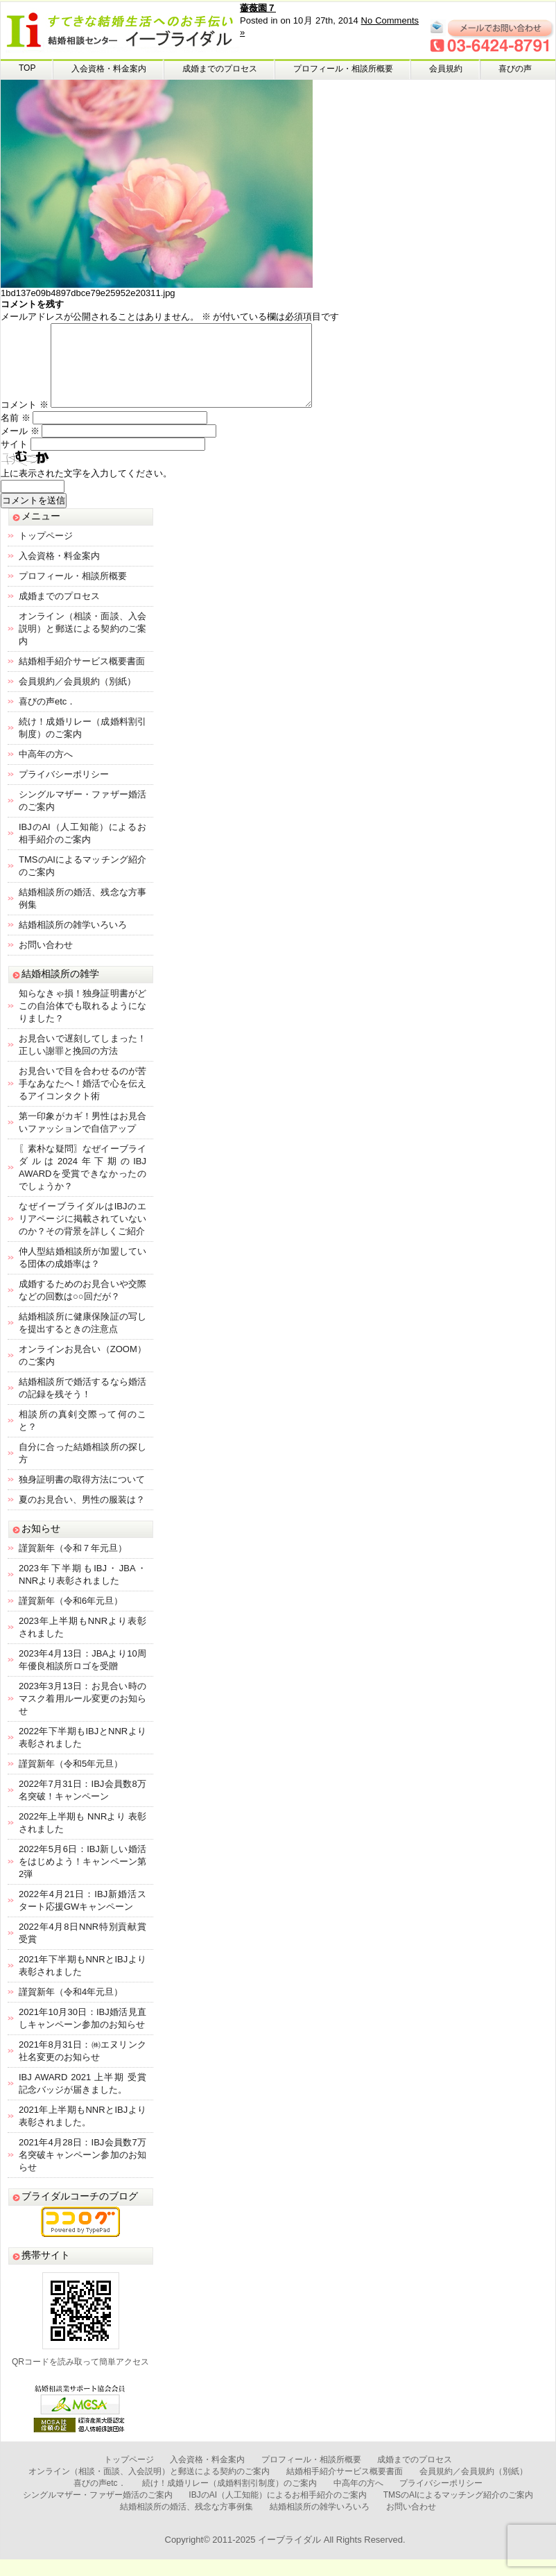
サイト (14, 461)
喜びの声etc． (47, 718)
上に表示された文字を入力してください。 (86, 490)
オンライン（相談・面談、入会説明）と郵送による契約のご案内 (82, 645)
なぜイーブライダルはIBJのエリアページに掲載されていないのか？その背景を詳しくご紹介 (82, 1235)
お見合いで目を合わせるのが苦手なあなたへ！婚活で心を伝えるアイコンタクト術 (82, 1100)
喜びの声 (515, 69)
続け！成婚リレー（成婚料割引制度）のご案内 (229, 2500)
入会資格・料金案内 (108, 69)
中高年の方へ (46, 771)
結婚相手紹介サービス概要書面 (82, 678)
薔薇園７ (258, 8)
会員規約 (445, 69)
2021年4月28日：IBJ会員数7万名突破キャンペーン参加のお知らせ (82, 2171)
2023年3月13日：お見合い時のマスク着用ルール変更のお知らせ (82, 1715)
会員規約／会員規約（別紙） (77, 698)
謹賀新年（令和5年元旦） (71, 1780)
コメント (25, 421)
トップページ (46, 552)
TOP (27, 68)
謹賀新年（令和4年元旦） (71, 2008)
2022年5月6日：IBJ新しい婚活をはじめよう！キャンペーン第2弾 (82, 1878)
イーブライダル (289, 2556)
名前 (16, 434)
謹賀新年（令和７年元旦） (73, 1564)
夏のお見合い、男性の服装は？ (82, 1516)
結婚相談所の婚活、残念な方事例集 (186, 2523)
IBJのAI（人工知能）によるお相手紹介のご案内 (278, 2511)
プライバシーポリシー (64, 791)
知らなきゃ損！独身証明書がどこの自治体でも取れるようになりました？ (82, 1022)
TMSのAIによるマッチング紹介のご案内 (458, 2511)
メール (20, 447)
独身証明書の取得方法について (82, 1496)
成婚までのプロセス (219, 69)
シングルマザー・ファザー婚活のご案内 (98, 2511)
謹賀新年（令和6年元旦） (71, 1617)
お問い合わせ (46, 961)
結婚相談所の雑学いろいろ (73, 941)
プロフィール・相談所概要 (343, 69)
